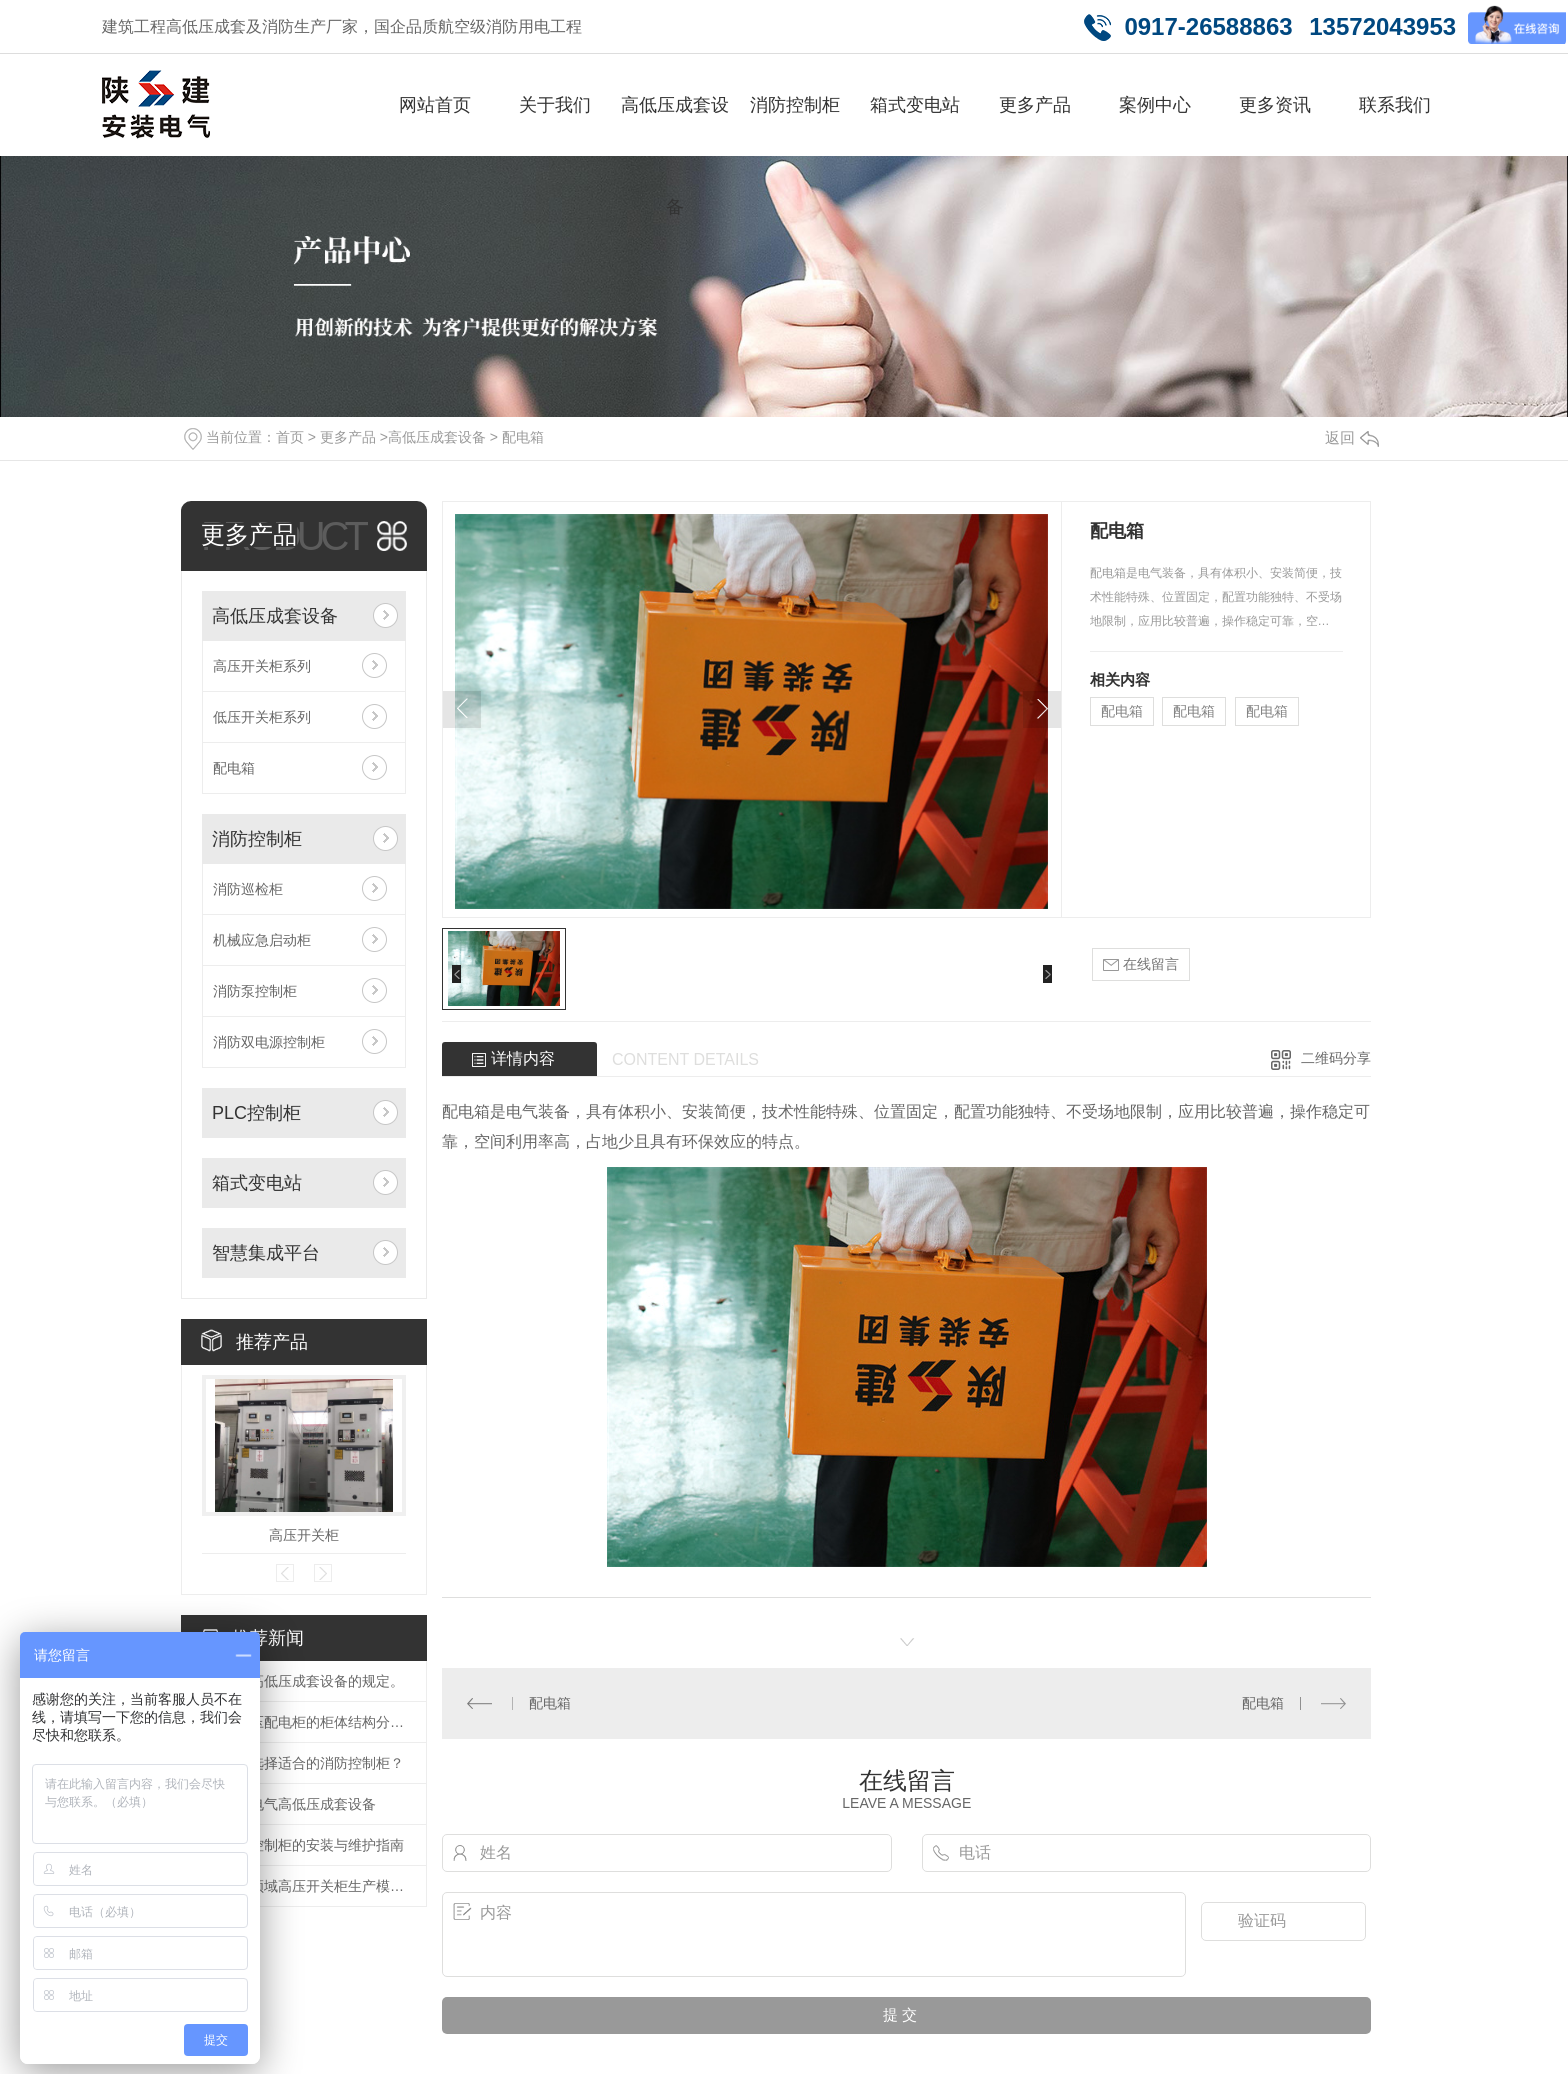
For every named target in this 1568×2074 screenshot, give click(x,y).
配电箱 (523, 437)
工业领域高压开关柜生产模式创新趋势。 (314, 1886)
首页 (290, 437)
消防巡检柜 (248, 889)
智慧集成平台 (266, 1253)
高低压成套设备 (675, 156)
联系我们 (1395, 105)
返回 (1352, 437)
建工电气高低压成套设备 (299, 1804)
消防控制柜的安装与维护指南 (313, 1845)
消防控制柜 (795, 105)
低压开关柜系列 (262, 717)
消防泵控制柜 (255, 991)
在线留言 (1141, 964)
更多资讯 (1275, 105)
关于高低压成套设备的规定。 (313, 1681)
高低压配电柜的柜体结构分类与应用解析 (314, 1722)
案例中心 (1155, 105)
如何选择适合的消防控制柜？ (313, 1763)
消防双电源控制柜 (269, 1042)
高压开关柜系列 (262, 666)
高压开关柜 (304, 1535)
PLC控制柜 (256, 1113)
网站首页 (435, 105)
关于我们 (555, 105)
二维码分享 (1336, 1058)
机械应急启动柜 (262, 940)
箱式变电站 (915, 105)
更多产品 (1035, 105)
